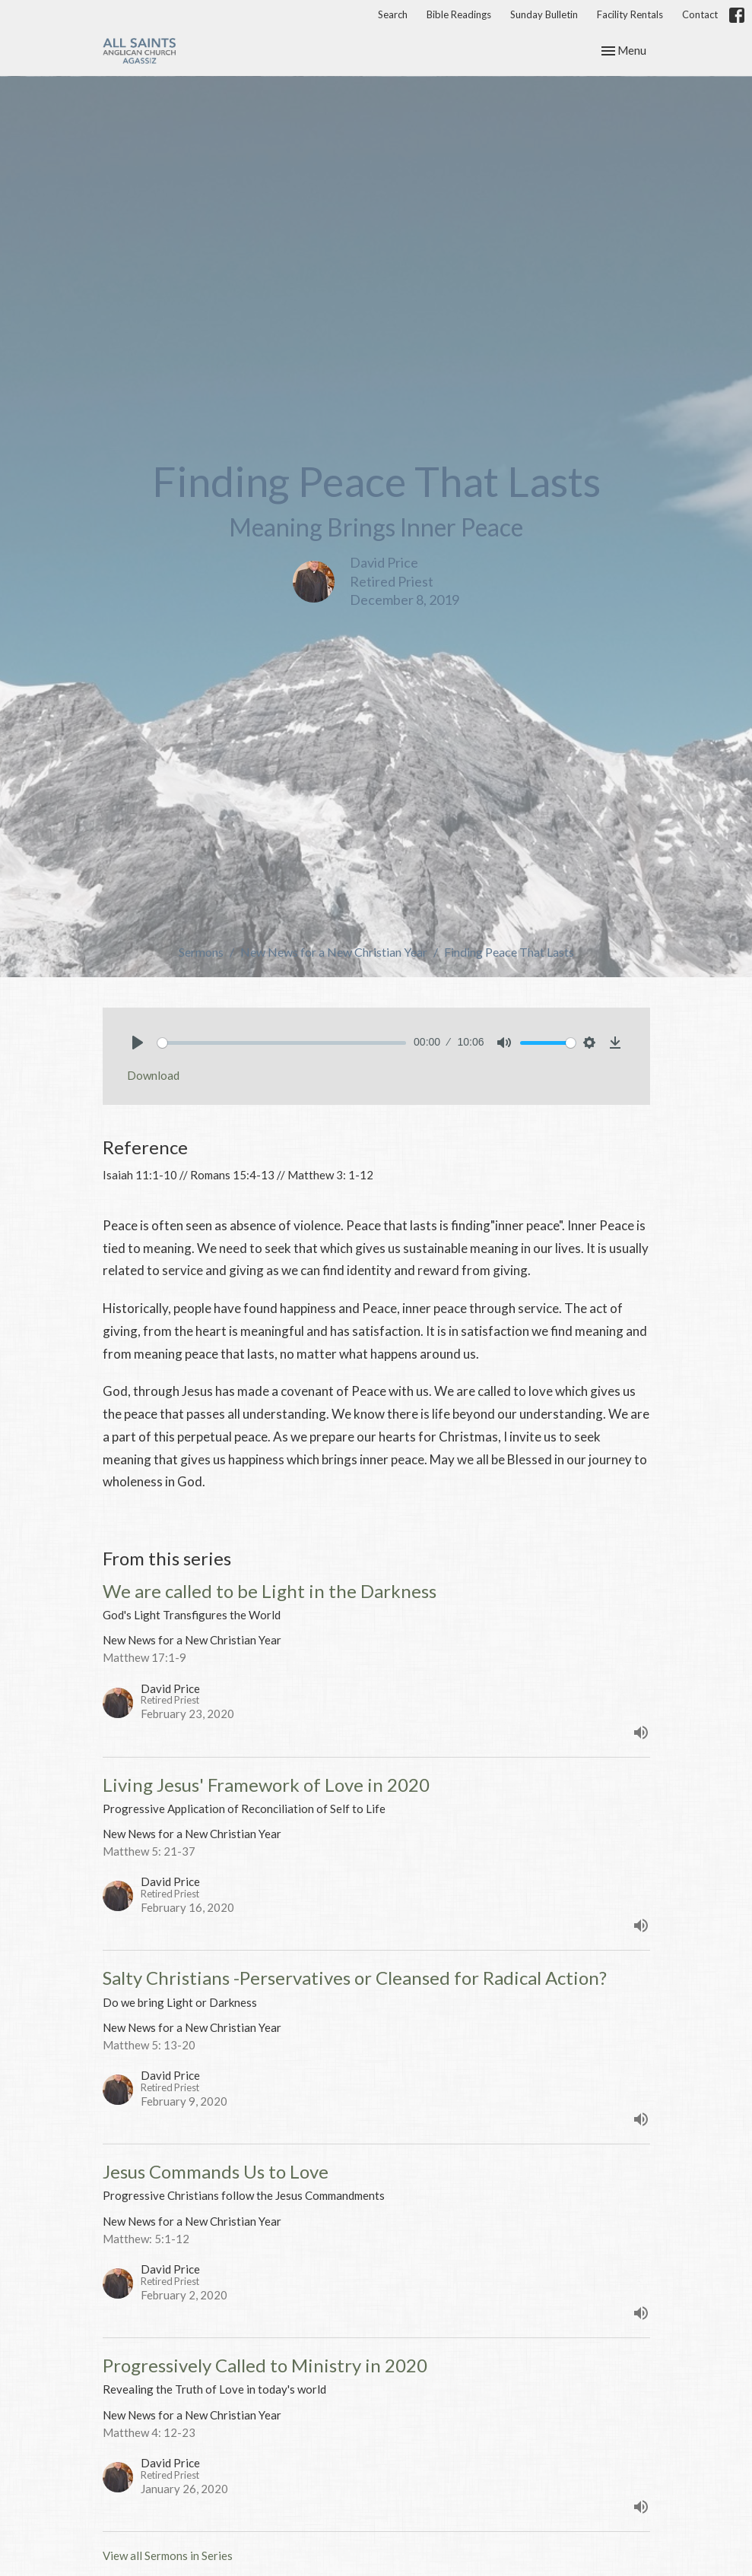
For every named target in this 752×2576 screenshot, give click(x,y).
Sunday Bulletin (544, 14)
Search (393, 14)
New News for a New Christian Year (333, 952)
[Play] (137, 1042)
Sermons (201, 952)
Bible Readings (459, 14)
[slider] (282, 1043)
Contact (700, 14)
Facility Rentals (630, 14)
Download (153, 1075)
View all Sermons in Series (168, 2555)
